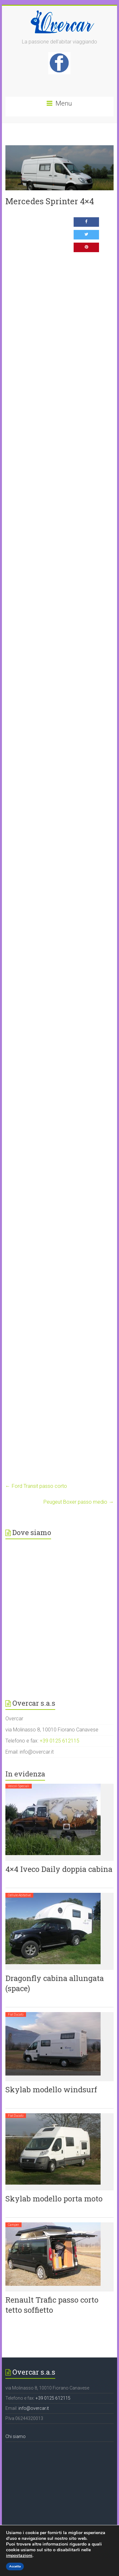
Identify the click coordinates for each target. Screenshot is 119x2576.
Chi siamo (15, 2436)
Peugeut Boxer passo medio (78, 1502)
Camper (13, 2224)
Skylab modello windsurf (51, 2089)
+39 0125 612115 (59, 1741)
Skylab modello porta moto (53, 2199)
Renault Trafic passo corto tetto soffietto (51, 2305)
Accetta (15, 2566)
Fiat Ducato (15, 2014)
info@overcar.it (33, 2408)
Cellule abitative (19, 1895)
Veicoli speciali (18, 1786)
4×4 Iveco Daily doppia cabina (58, 1869)
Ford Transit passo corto (36, 1486)
